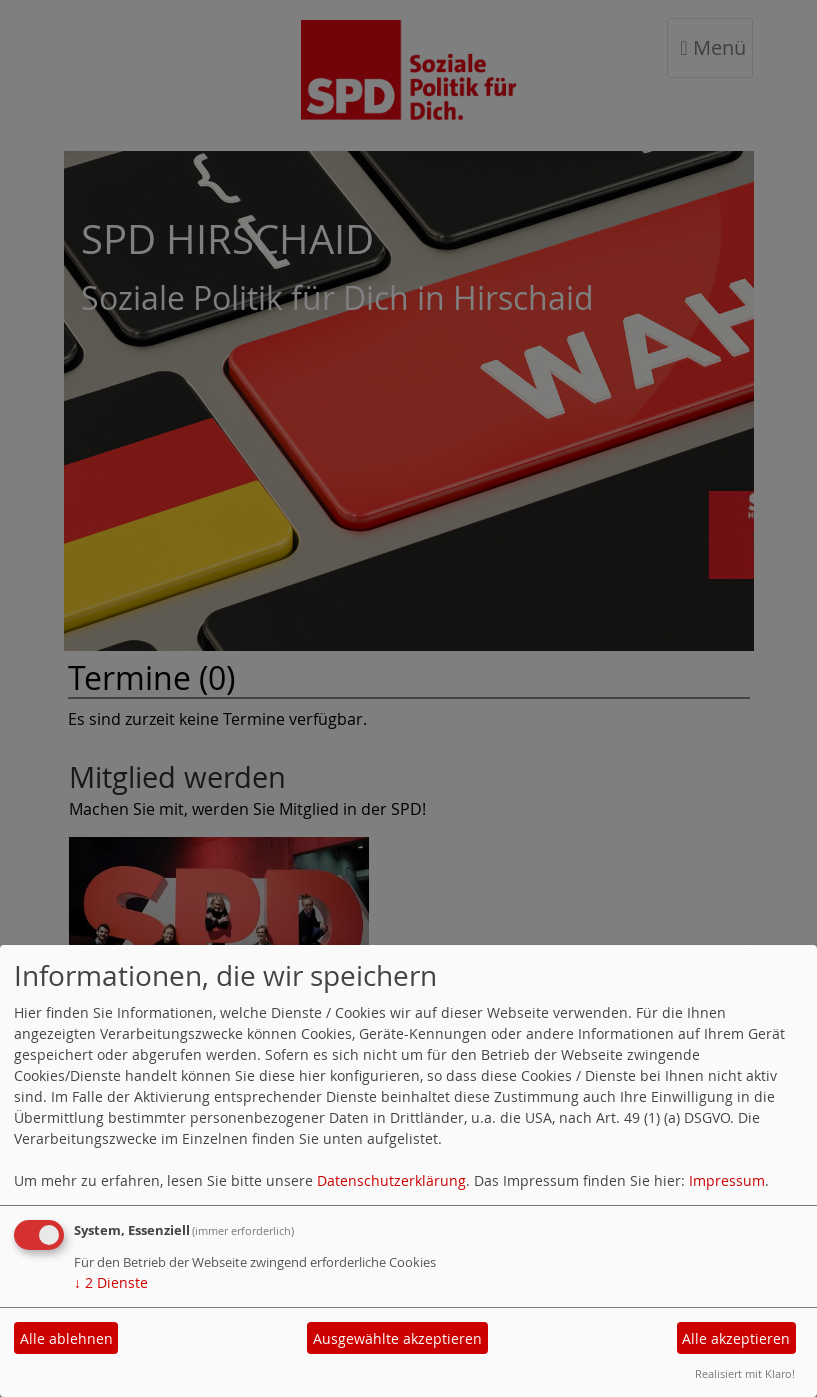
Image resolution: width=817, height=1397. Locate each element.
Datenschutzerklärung (391, 1180)
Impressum (727, 1180)
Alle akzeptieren (736, 1338)
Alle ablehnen (66, 1338)
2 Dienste (111, 1282)
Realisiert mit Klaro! (745, 1373)
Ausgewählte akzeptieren (397, 1338)
